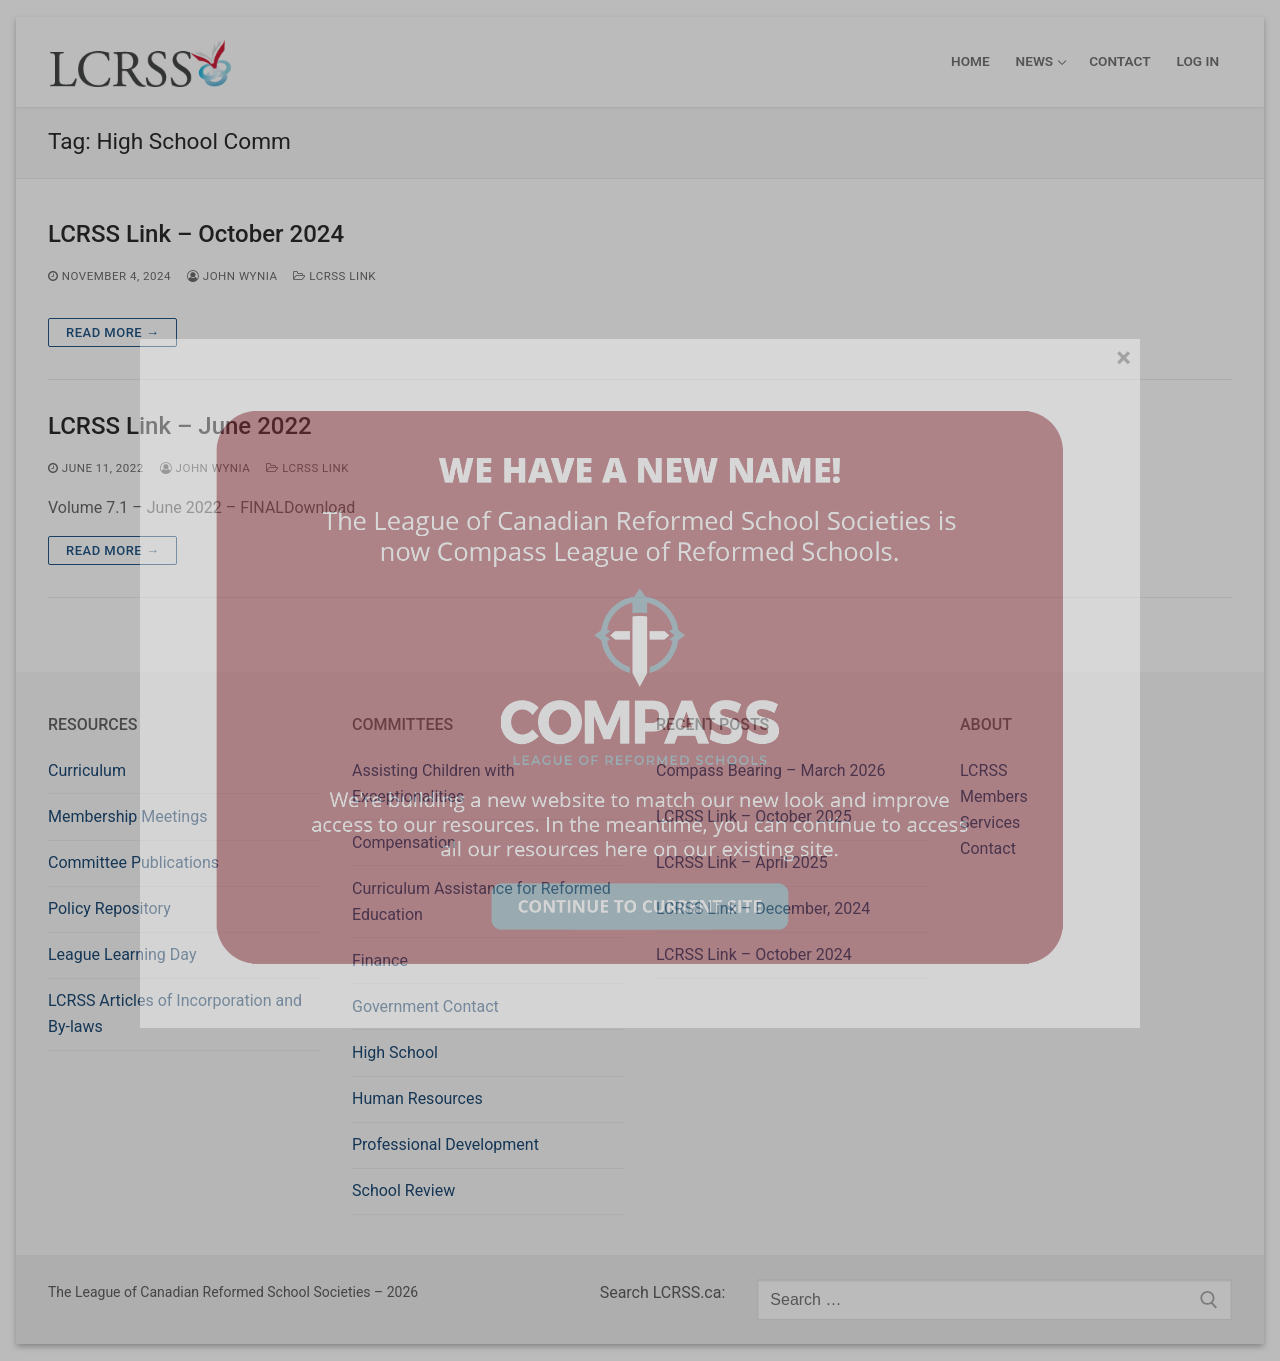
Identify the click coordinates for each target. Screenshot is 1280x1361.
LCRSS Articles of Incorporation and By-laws (175, 1013)
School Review (403, 1190)
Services (990, 822)
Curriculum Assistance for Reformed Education (481, 901)
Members (994, 796)
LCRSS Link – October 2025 (754, 816)
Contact (988, 848)
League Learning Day (122, 954)
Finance (380, 960)
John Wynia (232, 276)
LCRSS (983, 770)
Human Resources (417, 1098)
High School (395, 1052)
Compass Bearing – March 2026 (771, 770)
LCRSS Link (334, 276)
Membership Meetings (127, 816)
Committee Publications (133, 862)
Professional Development (445, 1144)
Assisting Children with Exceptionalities (433, 783)
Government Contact (425, 1006)
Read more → (112, 332)
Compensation (404, 842)
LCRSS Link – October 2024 (196, 234)
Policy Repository (109, 908)
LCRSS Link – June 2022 (180, 426)
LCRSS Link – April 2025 (742, 862)
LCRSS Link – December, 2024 (763, 908)
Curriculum (87, 770)
